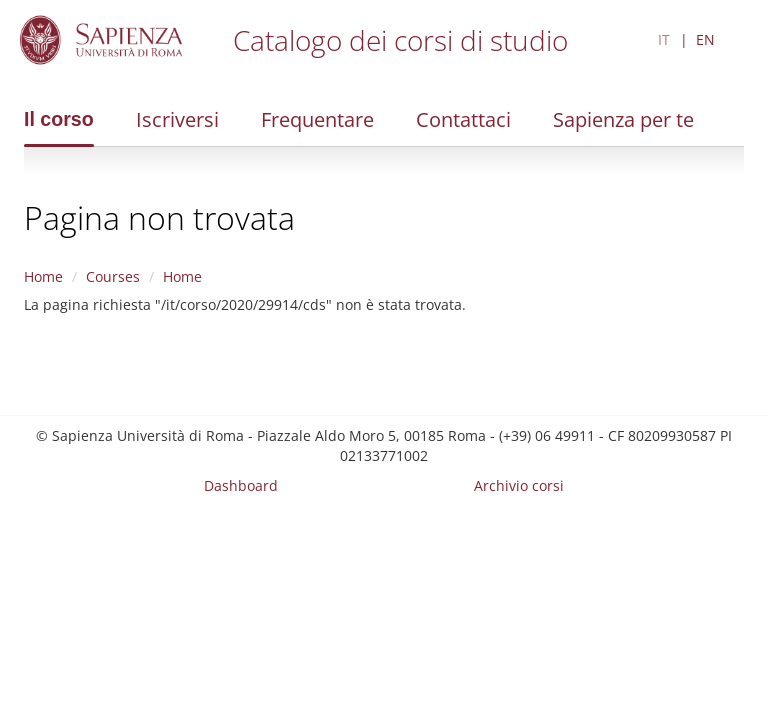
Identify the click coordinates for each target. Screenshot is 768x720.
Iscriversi (177, 119)
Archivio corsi (519, 485)
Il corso (59, 119)
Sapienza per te (623, 119)
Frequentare (317, 119)
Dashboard (241, 485)
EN (705, 39)
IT (664, 39)
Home (43, 276)
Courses (113, 276)
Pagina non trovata (159, 217)
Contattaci (463, 119)
